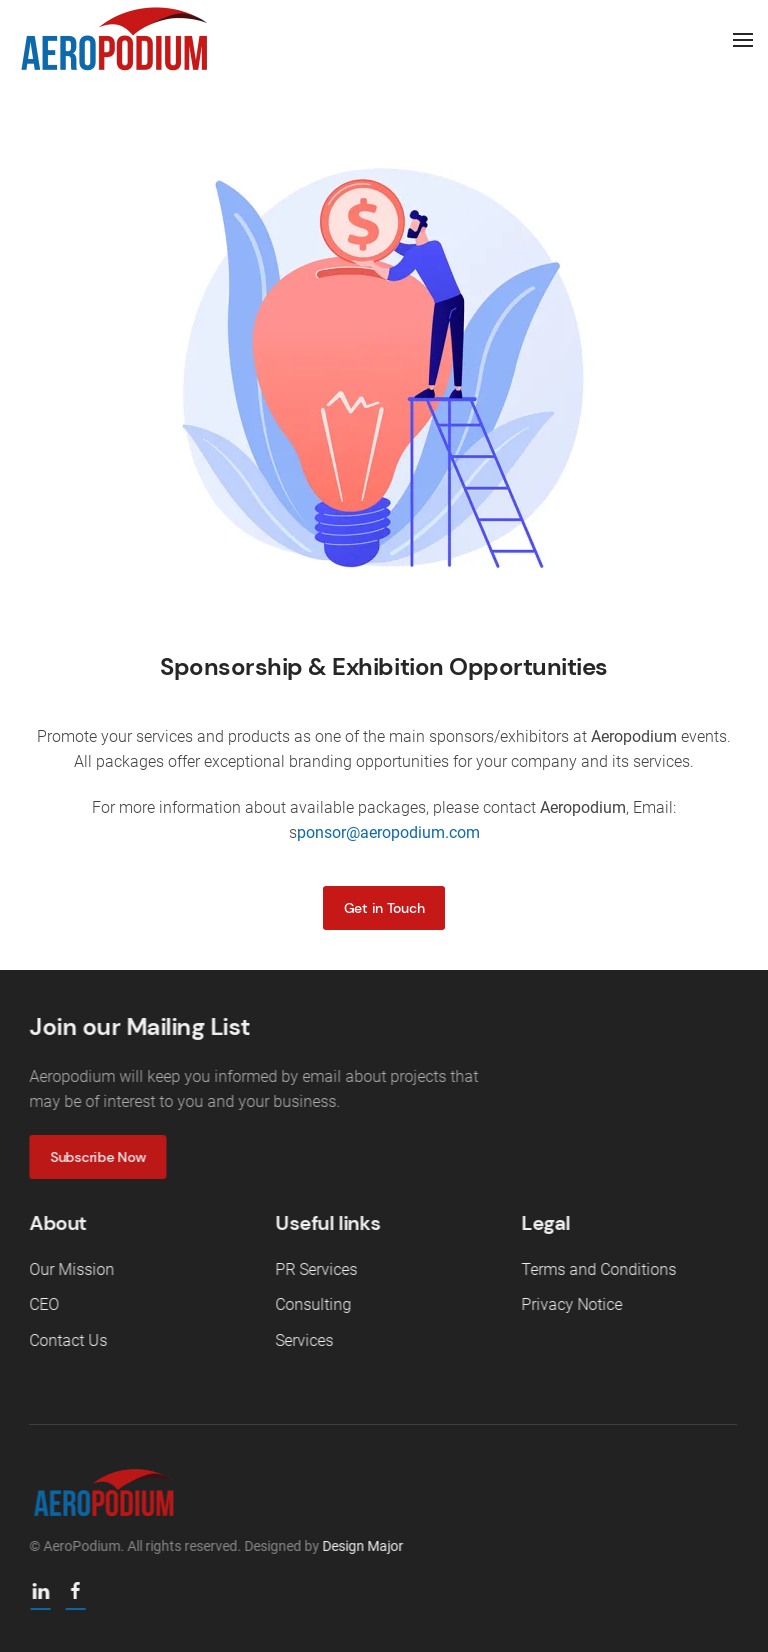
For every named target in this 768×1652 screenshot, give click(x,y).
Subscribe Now (96, 1157)
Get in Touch (384, 908)
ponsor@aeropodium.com (388, 832)
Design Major (361, 1546)
